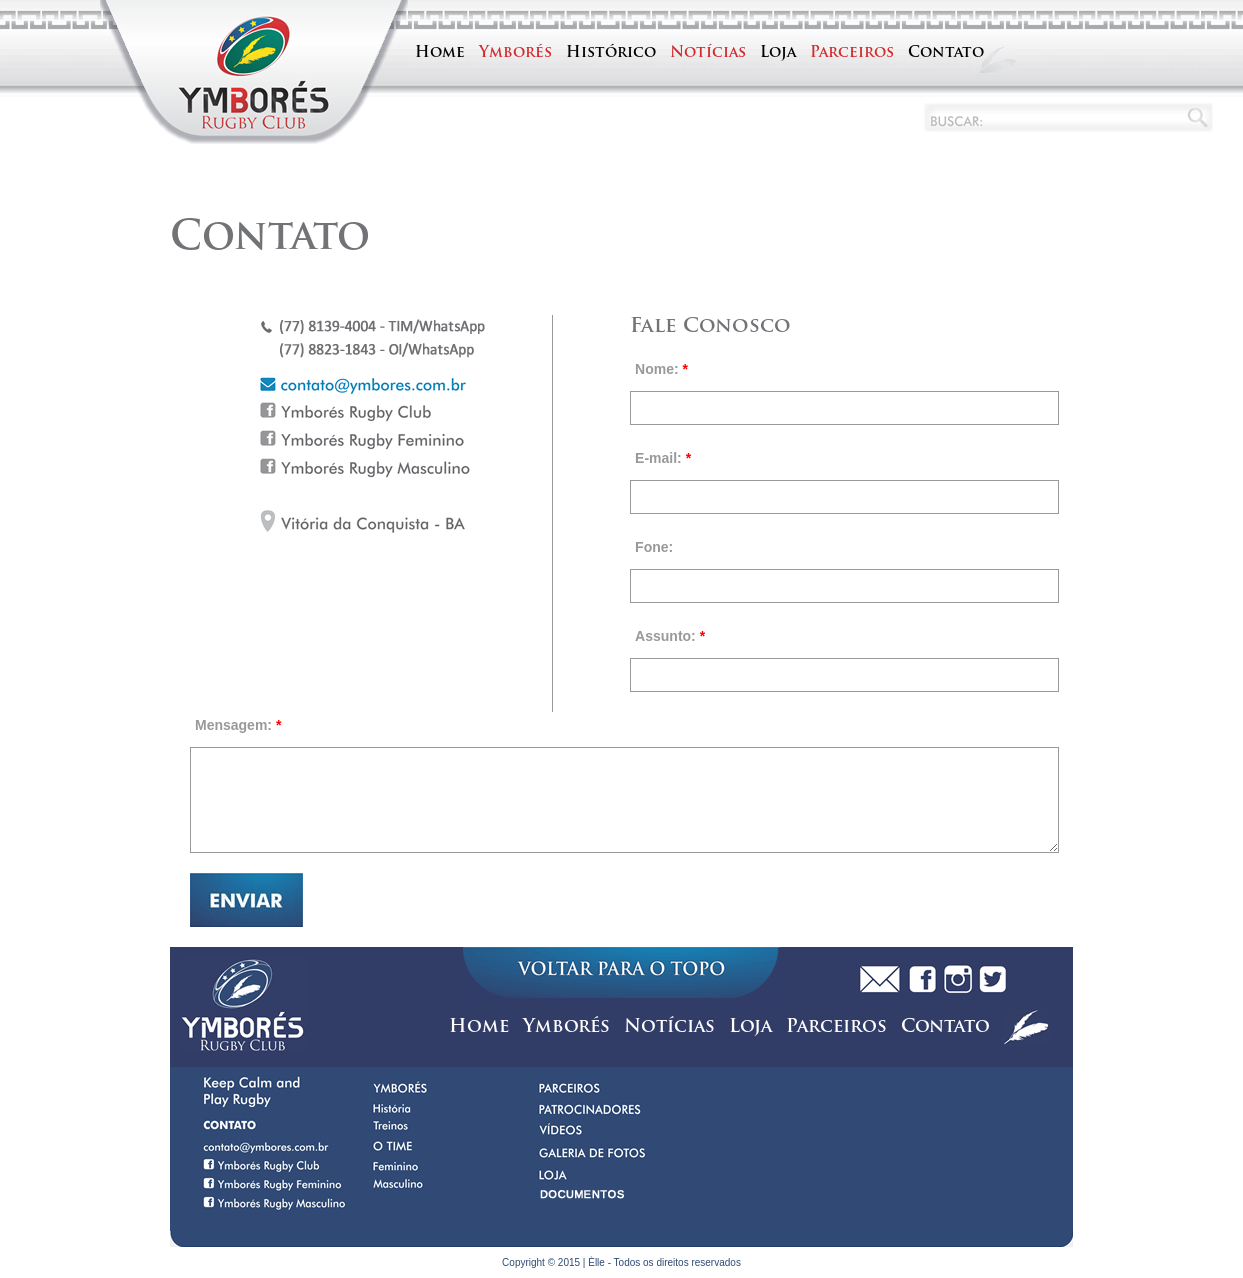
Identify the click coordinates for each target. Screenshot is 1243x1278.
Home (440, 53)
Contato (946, 53)
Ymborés (515, 53)
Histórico (611, 53)
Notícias (708, 53)
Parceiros (852, 53)
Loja (778, 53)
